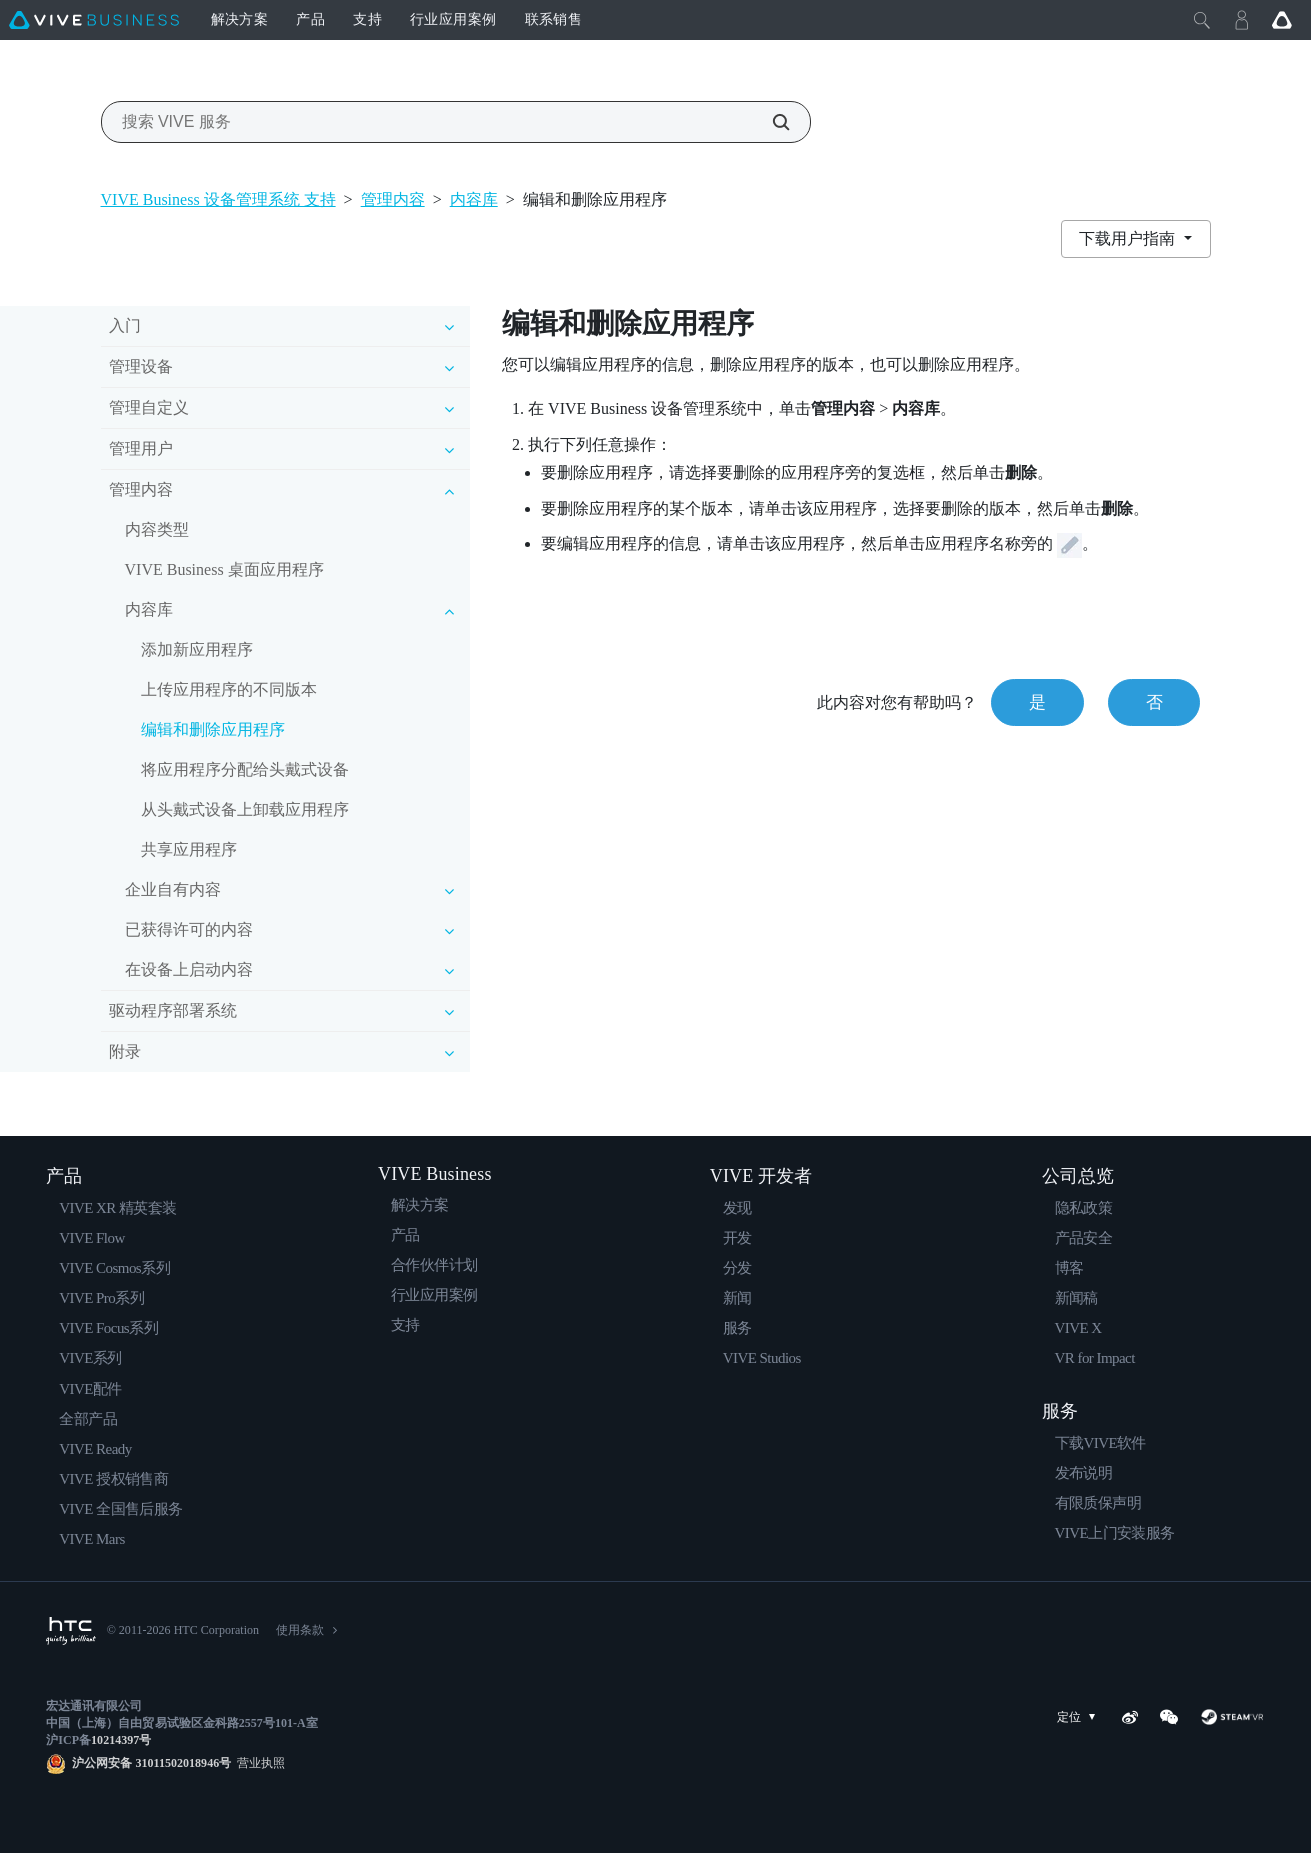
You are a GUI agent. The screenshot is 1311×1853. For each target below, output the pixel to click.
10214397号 (121, 1740)
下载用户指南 (1129, 238)
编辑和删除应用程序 (213, 729)
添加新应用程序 (197, 649)
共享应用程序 (189, 849)
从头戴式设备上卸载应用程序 (245, 809)
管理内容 (393, 199)
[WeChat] (1169, 1717)
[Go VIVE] (1282, 20)
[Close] (1202, 20)
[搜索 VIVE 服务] (770, 122)
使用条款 (300, 1630)
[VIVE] (94, 20)
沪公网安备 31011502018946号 (151, 1763)
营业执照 (258, 1763)
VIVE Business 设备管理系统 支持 (218, 199)
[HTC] (71, 1631)
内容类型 (157, 529)
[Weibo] (1130, 1717)
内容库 (474, 199)
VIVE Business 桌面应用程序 (224, 569)
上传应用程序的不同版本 (229, 689)
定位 (1080, 1717)
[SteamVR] (1232, 1717)
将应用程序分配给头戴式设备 (245, 769)
